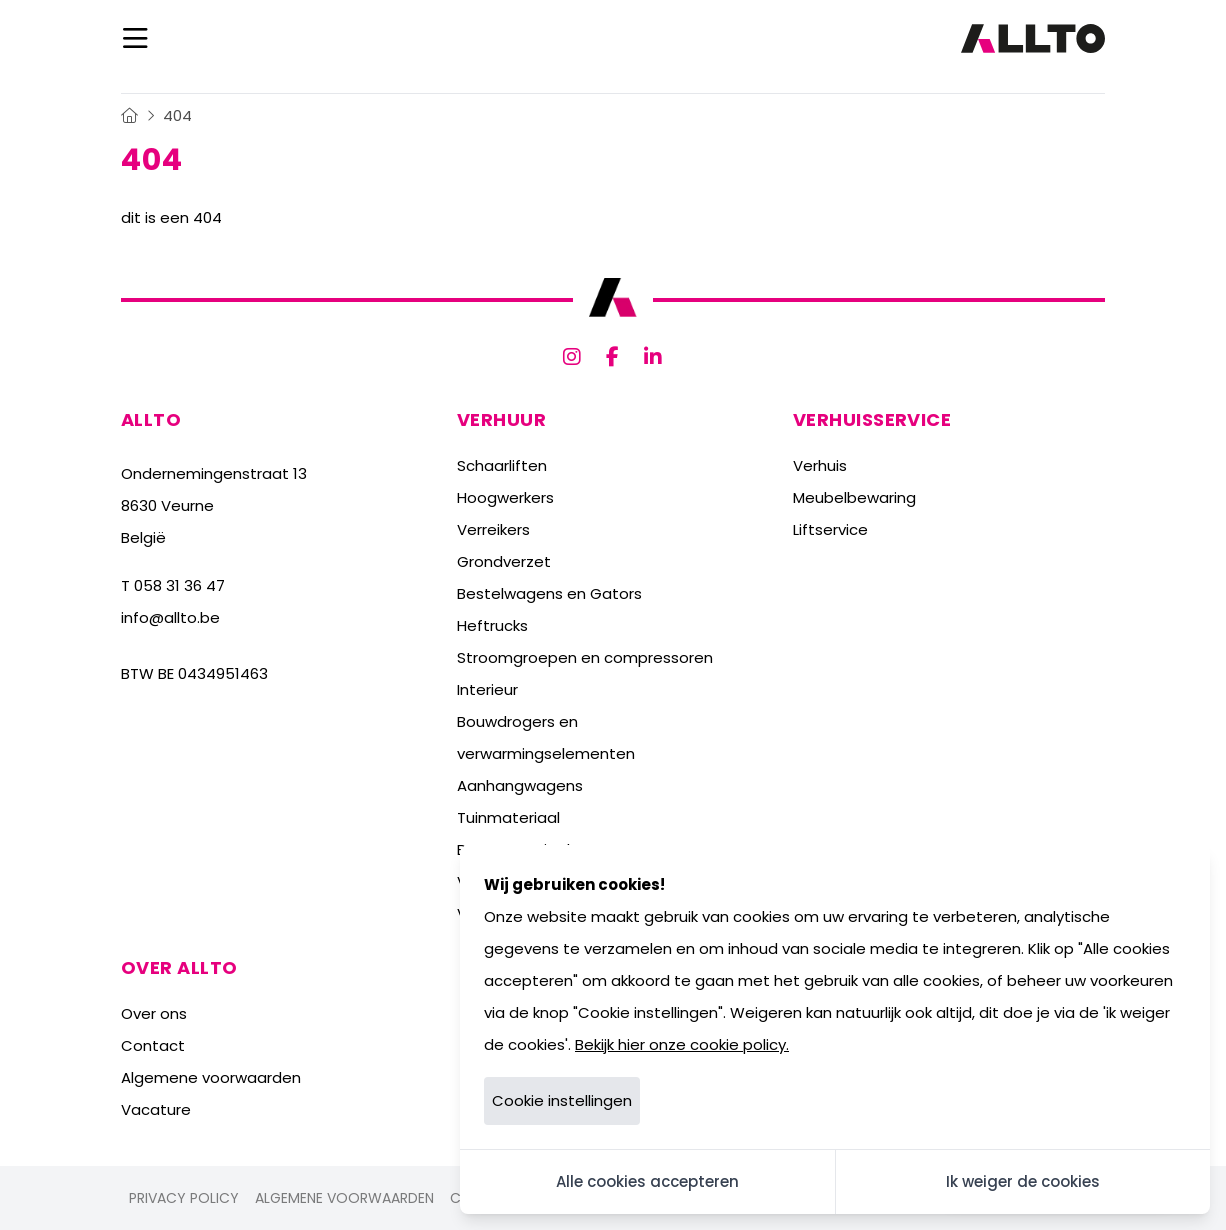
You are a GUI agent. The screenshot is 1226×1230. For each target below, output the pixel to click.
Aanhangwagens (520, 785)
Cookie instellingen (562, 1100)
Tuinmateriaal (508, 817)
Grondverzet (504, 561)
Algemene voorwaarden (211, 1077)
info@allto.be (170, 617)
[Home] (129, 115)
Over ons (154, 1013)
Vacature (156, 1109)
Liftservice (830, 529)
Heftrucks (492, 625)
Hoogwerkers (505, 497)
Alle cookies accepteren (647, 1181)
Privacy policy (184, 1198)
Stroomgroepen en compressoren (585, 657)
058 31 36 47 (179, 585)
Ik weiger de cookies (1023, 1181)
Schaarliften (502, 465)
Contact (153, 1045)
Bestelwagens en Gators (549, 593)
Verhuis (820, 465)
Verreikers (493, 529)
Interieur (487, 689)
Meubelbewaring (854, 497)
